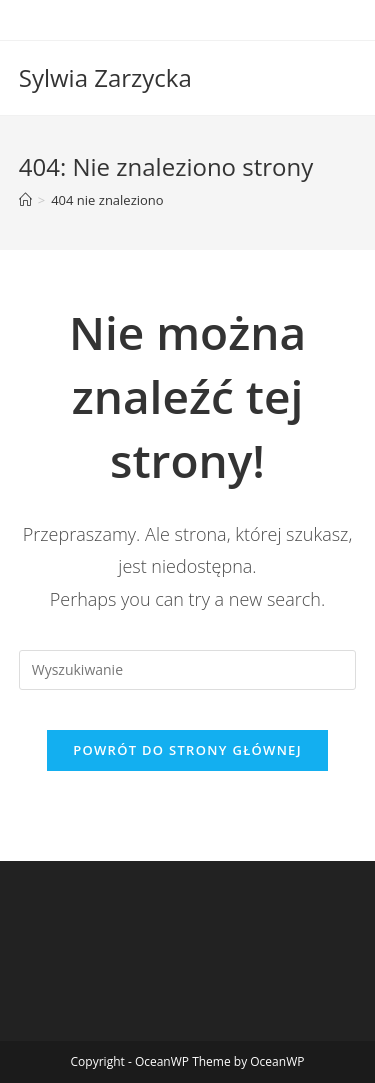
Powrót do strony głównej (187, 750)
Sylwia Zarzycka (105, 77)
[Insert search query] (188, 670)
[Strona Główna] (25, 200)
